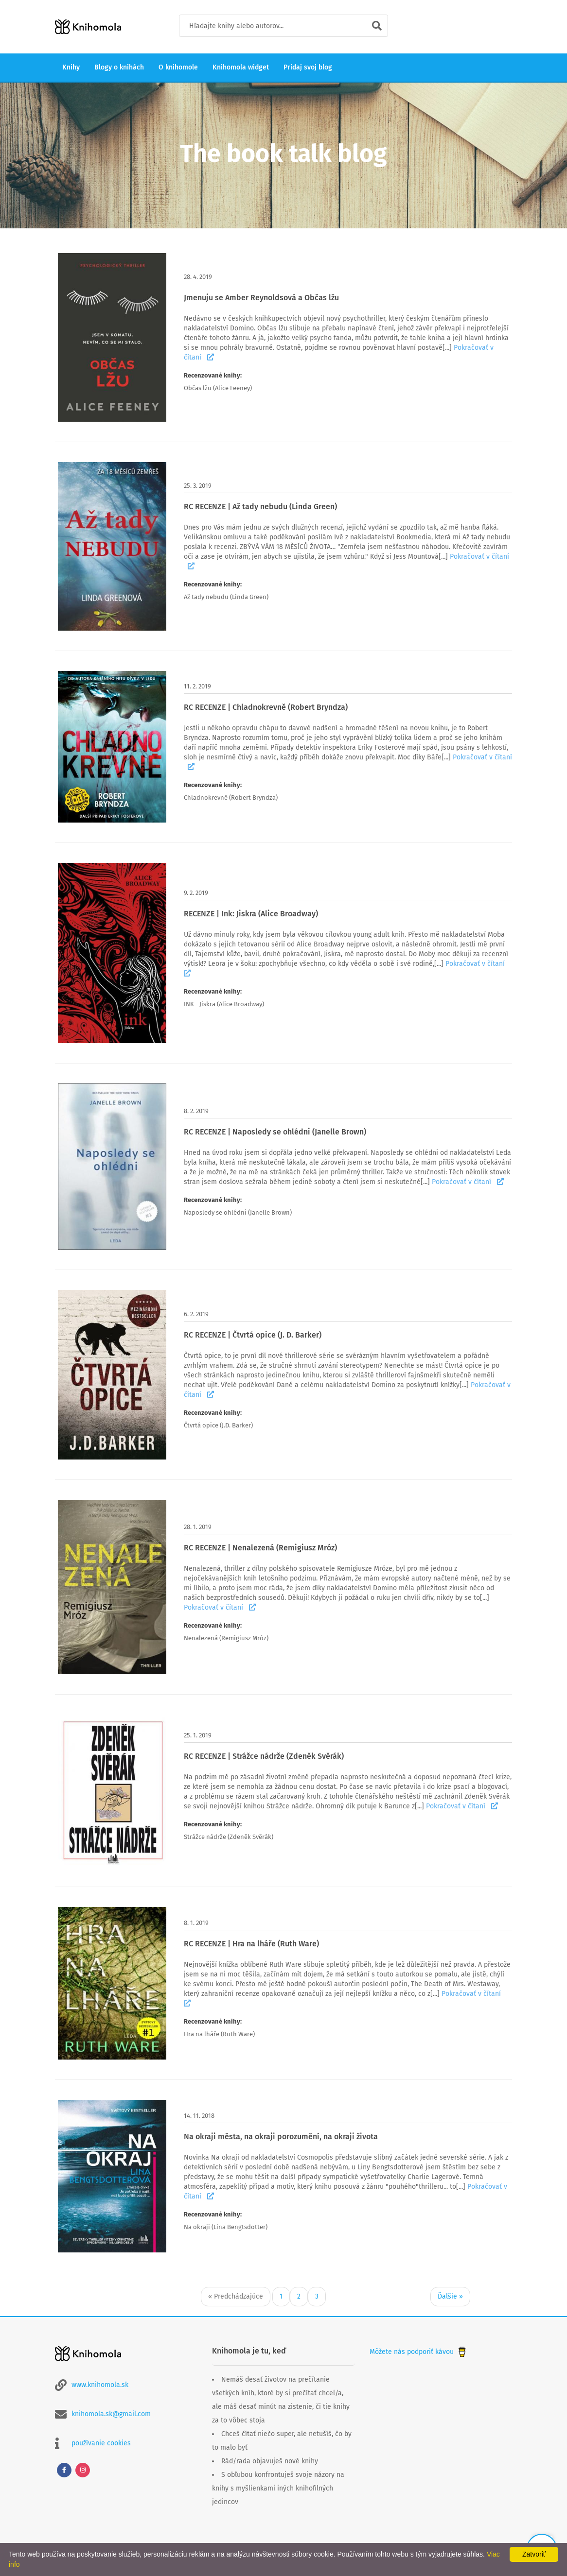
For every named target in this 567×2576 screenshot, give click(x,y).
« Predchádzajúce (235, 2296)
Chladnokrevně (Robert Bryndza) (231, 797)
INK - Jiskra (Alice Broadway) (224, 1004)
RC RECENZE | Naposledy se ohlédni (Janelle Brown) (275, 1131)
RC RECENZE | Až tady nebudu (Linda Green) (260, 506)
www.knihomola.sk (99, 2385)
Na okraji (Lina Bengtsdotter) (225, 2227)
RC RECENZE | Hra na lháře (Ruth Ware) (251, 1943)
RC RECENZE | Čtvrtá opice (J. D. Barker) (252, 1335)
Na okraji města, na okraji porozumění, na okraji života (281, 2136)
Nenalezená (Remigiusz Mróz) (226, 1638)
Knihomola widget (241, 67)
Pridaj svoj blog (308, 67)
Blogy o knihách (119, 67)
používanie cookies (101, 2443)
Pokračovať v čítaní (468, 1182)
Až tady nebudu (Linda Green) (226, 597)
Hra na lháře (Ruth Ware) (219, 2034)
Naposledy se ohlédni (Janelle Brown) (238, 1212)
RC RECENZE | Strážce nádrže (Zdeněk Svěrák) (264, 1756)
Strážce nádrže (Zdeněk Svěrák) (228, 1836)
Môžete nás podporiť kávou (419, 2352)
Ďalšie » (450, 2296)
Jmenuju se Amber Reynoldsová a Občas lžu (261, 297)
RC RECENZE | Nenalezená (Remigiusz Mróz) (260, 1547)
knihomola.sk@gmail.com (111, 2414)
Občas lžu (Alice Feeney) (218, 388)
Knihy (71, 67)
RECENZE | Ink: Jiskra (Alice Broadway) (251, 913)
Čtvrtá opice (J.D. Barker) (218, 1425)
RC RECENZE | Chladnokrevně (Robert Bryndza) (266, 707)
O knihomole (178, 67)
